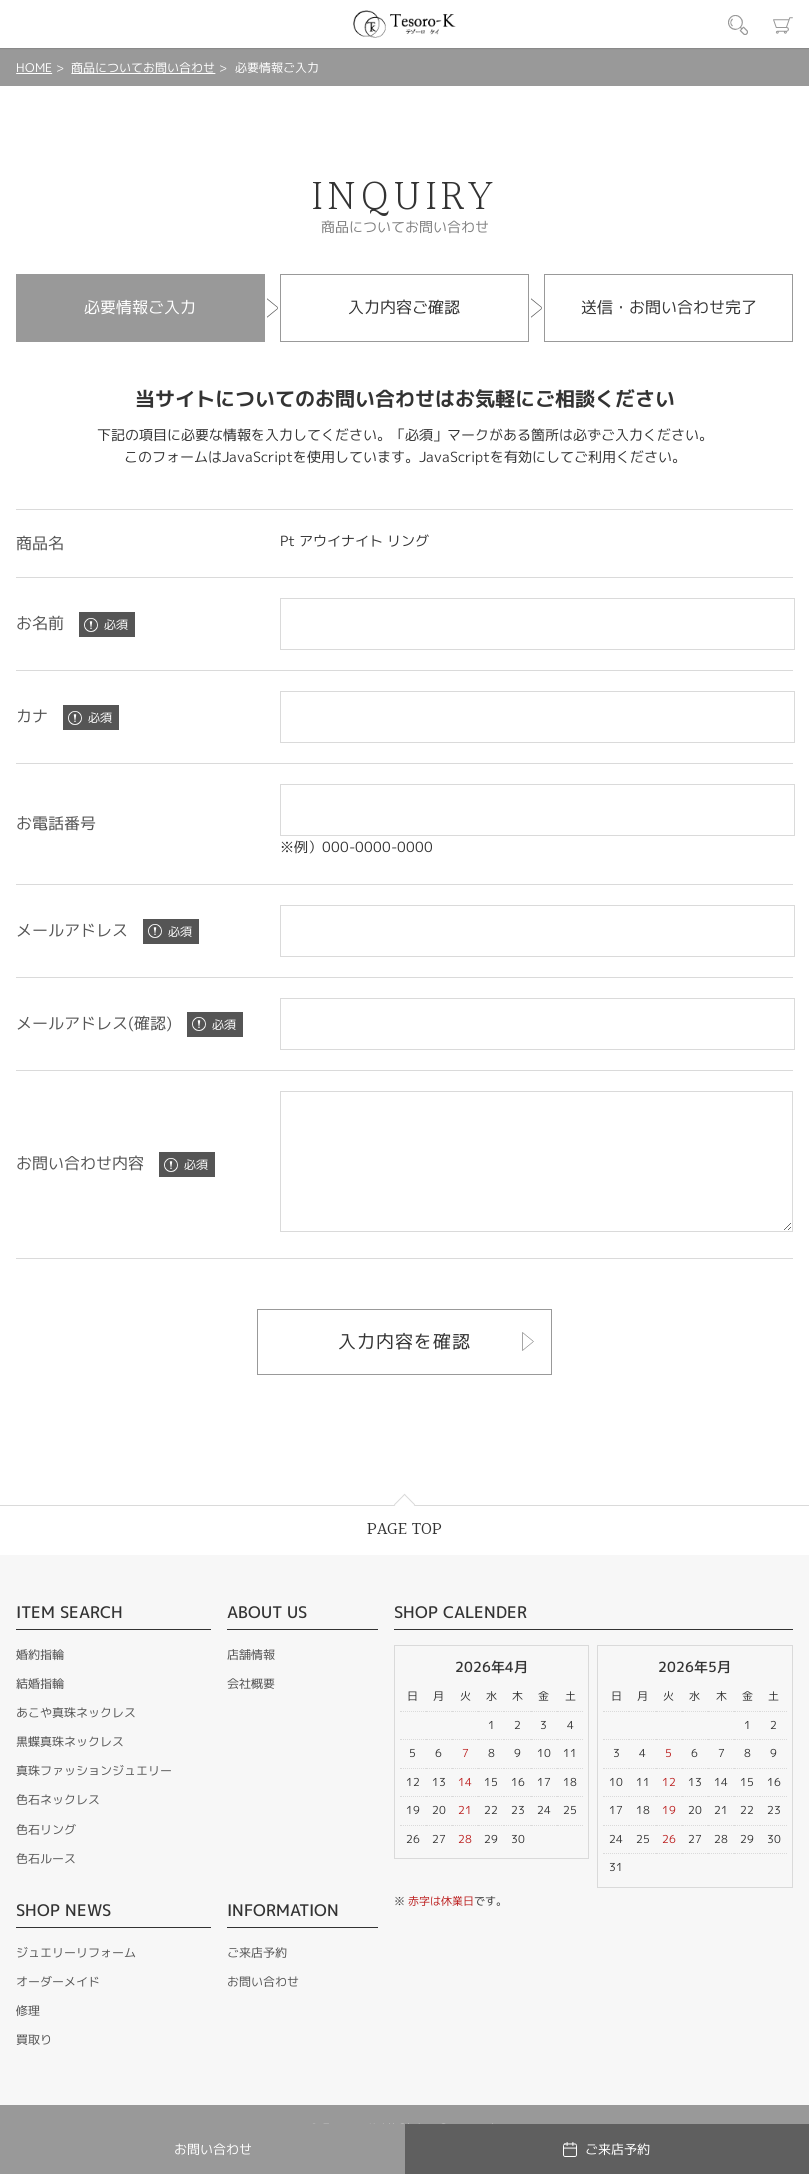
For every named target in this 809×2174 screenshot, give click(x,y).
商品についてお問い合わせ (143, 67)
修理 (28, 2037)
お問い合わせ (263, 2008)
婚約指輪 (40, 1681)
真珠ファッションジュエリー (94, 1797)
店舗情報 (251, 1681)
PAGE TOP (404, 1556)
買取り (34, 2066)
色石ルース (46, 1885)
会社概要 (251, 1710)
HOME (34, 67)
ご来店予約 (257, 1979)
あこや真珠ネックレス (76, 1739)
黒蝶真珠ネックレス (70, 1768)
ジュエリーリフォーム (76, 1979)
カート (783, 25)
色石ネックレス (58, 1826)
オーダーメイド (58, 2008)
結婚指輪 (40, 1710)
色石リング (46, 1856)
